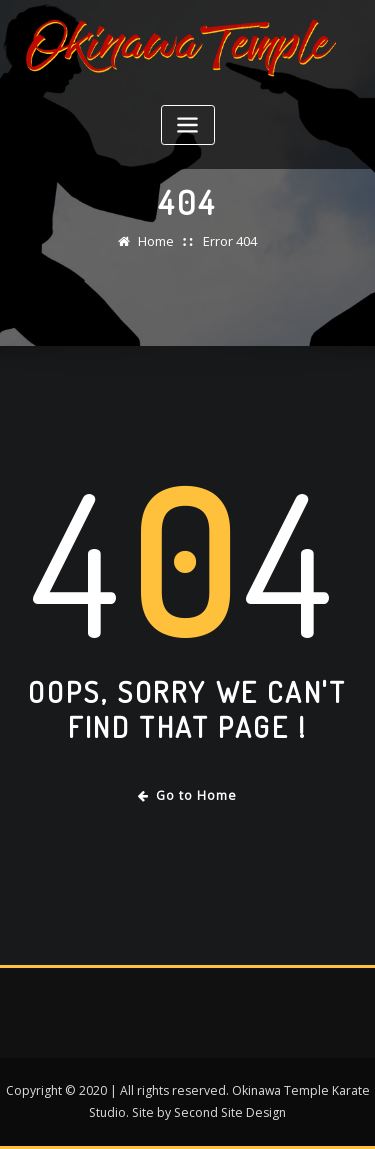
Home (156, 241)
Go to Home (187, 795)
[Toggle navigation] (188, 125)
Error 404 (230, 241)
